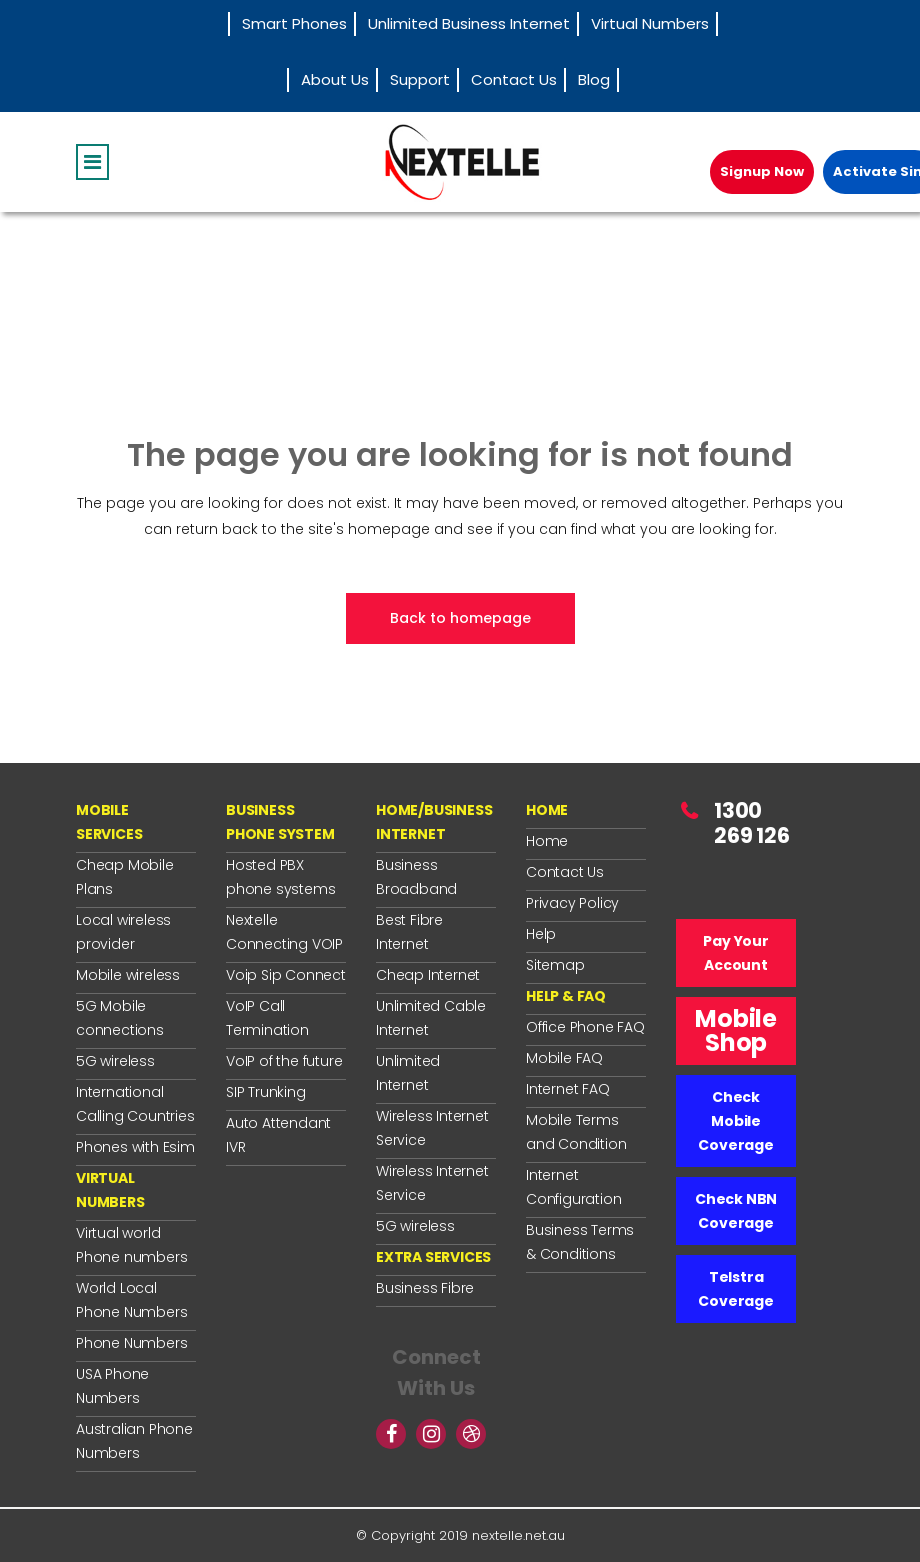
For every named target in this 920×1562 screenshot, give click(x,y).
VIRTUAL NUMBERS (110, 1190)
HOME (547, 810)
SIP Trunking (266, 1092)
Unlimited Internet (408, 1073)
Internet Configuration (573, 1187)
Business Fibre (425, 1288)
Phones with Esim (135, 1147)
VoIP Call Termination (267, 1018)
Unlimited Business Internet (469, 23)
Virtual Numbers (650, 23)
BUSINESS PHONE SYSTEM (280, 822)
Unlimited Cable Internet (431, 1018)
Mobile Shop (736, 1030)
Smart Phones (294, 23)
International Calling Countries (135, 1104)
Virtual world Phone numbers (131, 1245)
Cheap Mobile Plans (125, 877)
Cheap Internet (428, 975)
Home (547, 841)
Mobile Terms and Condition (576, 1132)
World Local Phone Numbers (131, 1300)
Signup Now (762, 171)
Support (420, 79)
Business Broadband (416, 877)
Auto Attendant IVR (278, 1135)
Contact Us (514, 79)
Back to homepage (460, 618)
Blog (594, 79)
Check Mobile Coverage (735, 1121)
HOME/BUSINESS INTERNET (434, 822)
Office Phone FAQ (585, 1027)
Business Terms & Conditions (580, 1242)
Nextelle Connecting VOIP (284, 932)
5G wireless (115, 1061)
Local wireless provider (123, 932)
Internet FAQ (568, 1089)
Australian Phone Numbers (134, 1441)
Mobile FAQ (564, 1058)
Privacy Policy (572, 903)
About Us (335, 79)
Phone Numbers (131, 1343)
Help (541, 934)
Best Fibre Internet (409, 932)
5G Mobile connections (120, 1018)
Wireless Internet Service (432, 1128)
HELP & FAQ (566, 996)
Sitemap (555, 965)
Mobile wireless (128, 975)
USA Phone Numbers (112, 1386)
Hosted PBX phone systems (280, 877)
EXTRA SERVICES (433, 1257)
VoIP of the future (284, 1061)
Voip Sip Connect (286, 975)
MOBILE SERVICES (109, 822)
